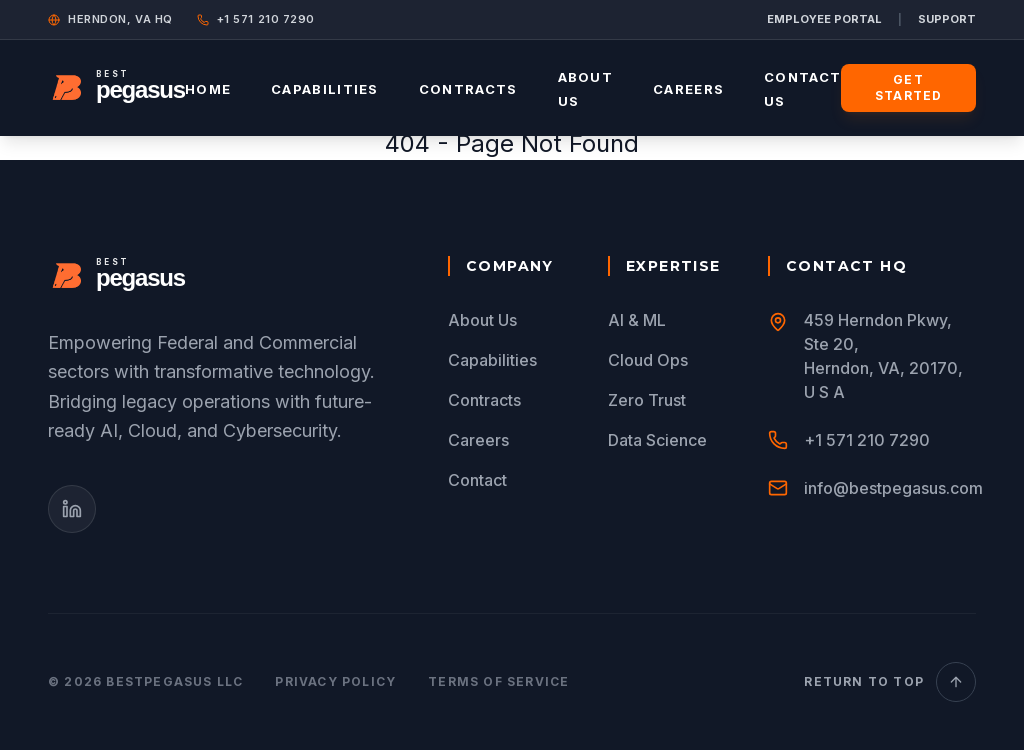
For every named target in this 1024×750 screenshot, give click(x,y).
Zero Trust (647, 400)
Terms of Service (498, 681)
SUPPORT (947, 19)
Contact (477, 480)
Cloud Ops (648, 360)
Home (208, 89)
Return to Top (890, 682)
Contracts (468, 89)
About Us (586, 89)
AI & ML (637, 320)
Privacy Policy (335, 681)
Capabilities (325, 89)
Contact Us (802, 89)
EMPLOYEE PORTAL (824, 19)
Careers (688, 89)
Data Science (657, 440)
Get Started (908, 87)
